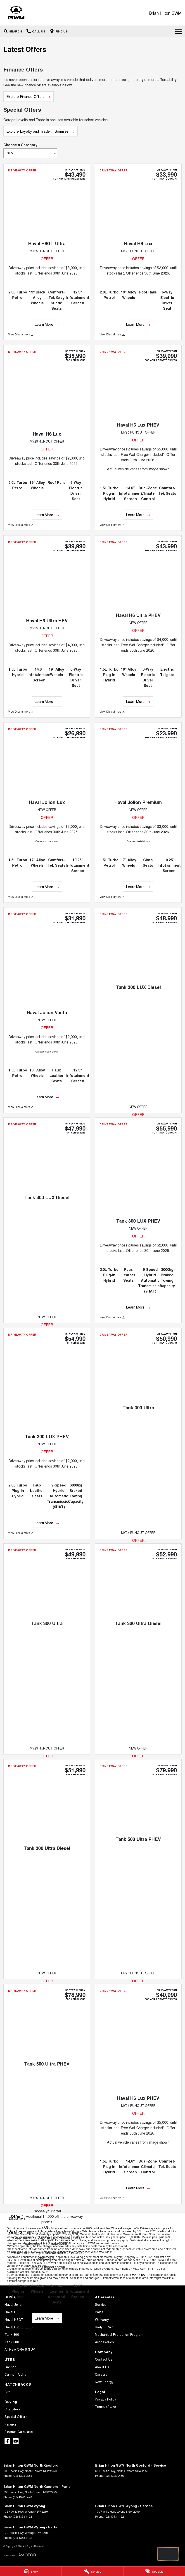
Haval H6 (12, 2312)
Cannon (11, 2367)
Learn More (44, 324)
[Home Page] (16, 12)
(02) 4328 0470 (22, 2497)
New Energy (104, 2382)
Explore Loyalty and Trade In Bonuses (37, 131)
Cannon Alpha (15, 2374)
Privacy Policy (105, 2399)
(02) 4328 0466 (114, 2475)
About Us (102, 2367)
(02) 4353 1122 (22, 2516)
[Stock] (31, 2571)
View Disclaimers (20, 334)
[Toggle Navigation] (178, 31)
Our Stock (13, 2409)
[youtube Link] (16, 2441)
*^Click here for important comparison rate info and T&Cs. (47, 2255)
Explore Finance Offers (25, 96)
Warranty (102, 2319)
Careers (101, 2374)
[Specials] (154, 2571)
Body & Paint (105, 2327)
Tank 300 (12, 2334)
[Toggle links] (19, 2555)
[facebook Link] (7, 2441)
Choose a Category (30, 150)
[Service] (92, 2571)
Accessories (104, 2342)
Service (101, 2304)
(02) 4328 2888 (22, 2475)
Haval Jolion (14, 2304)
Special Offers (16, 2416)
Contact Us (104, 2359)
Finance (11, 2424)
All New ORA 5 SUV (20, 2349)
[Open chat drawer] (168, 2554)
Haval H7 (12, 2327)
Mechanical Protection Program (119, 2334)
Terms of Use (105, 2406)
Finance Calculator (19, 2431)
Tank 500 (12, 2342)
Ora (8, 2391)
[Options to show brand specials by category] (30, 153)
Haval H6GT (14, 2319)
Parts (99, 2312)
